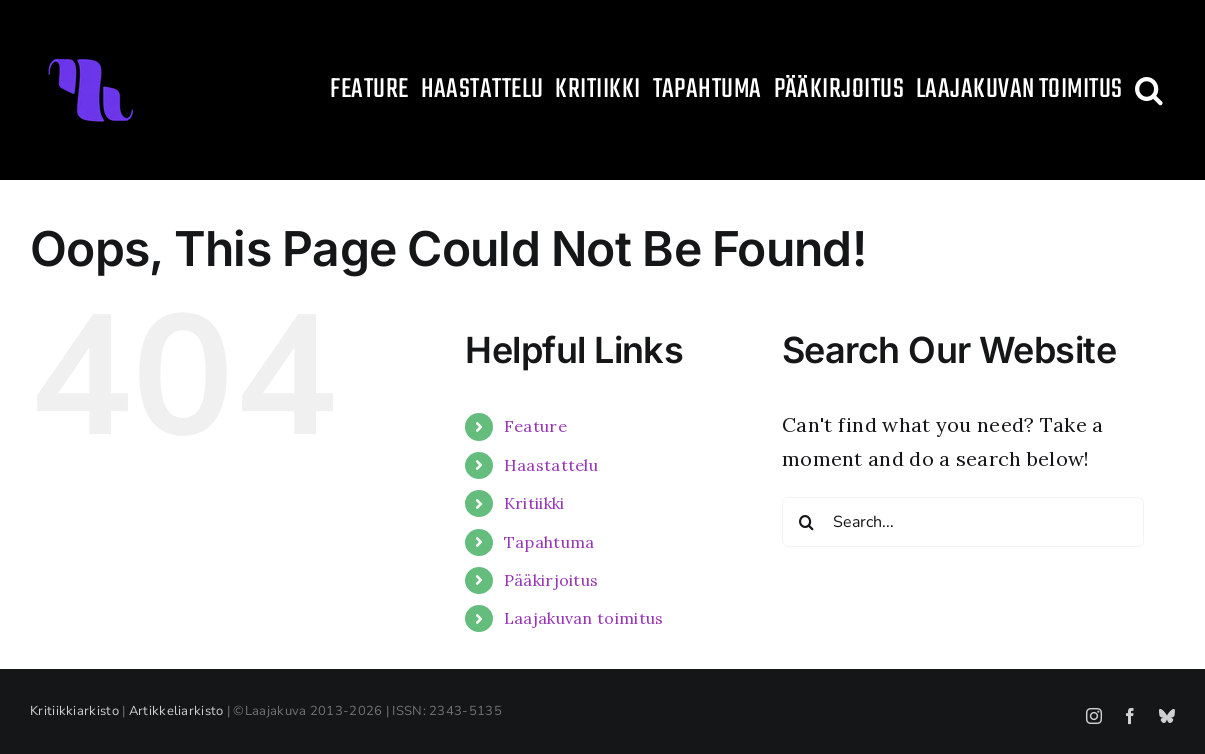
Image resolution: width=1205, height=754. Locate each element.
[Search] (807, 522)
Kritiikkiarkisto (74, 711)
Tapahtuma (549, 542)
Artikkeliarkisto (176, 711)
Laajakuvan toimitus (584, 618)
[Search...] (963, 522)
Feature (535, 426)
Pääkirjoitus (551, 580)
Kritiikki (534, 503)
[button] (1149, 90)
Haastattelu (551, 465)
